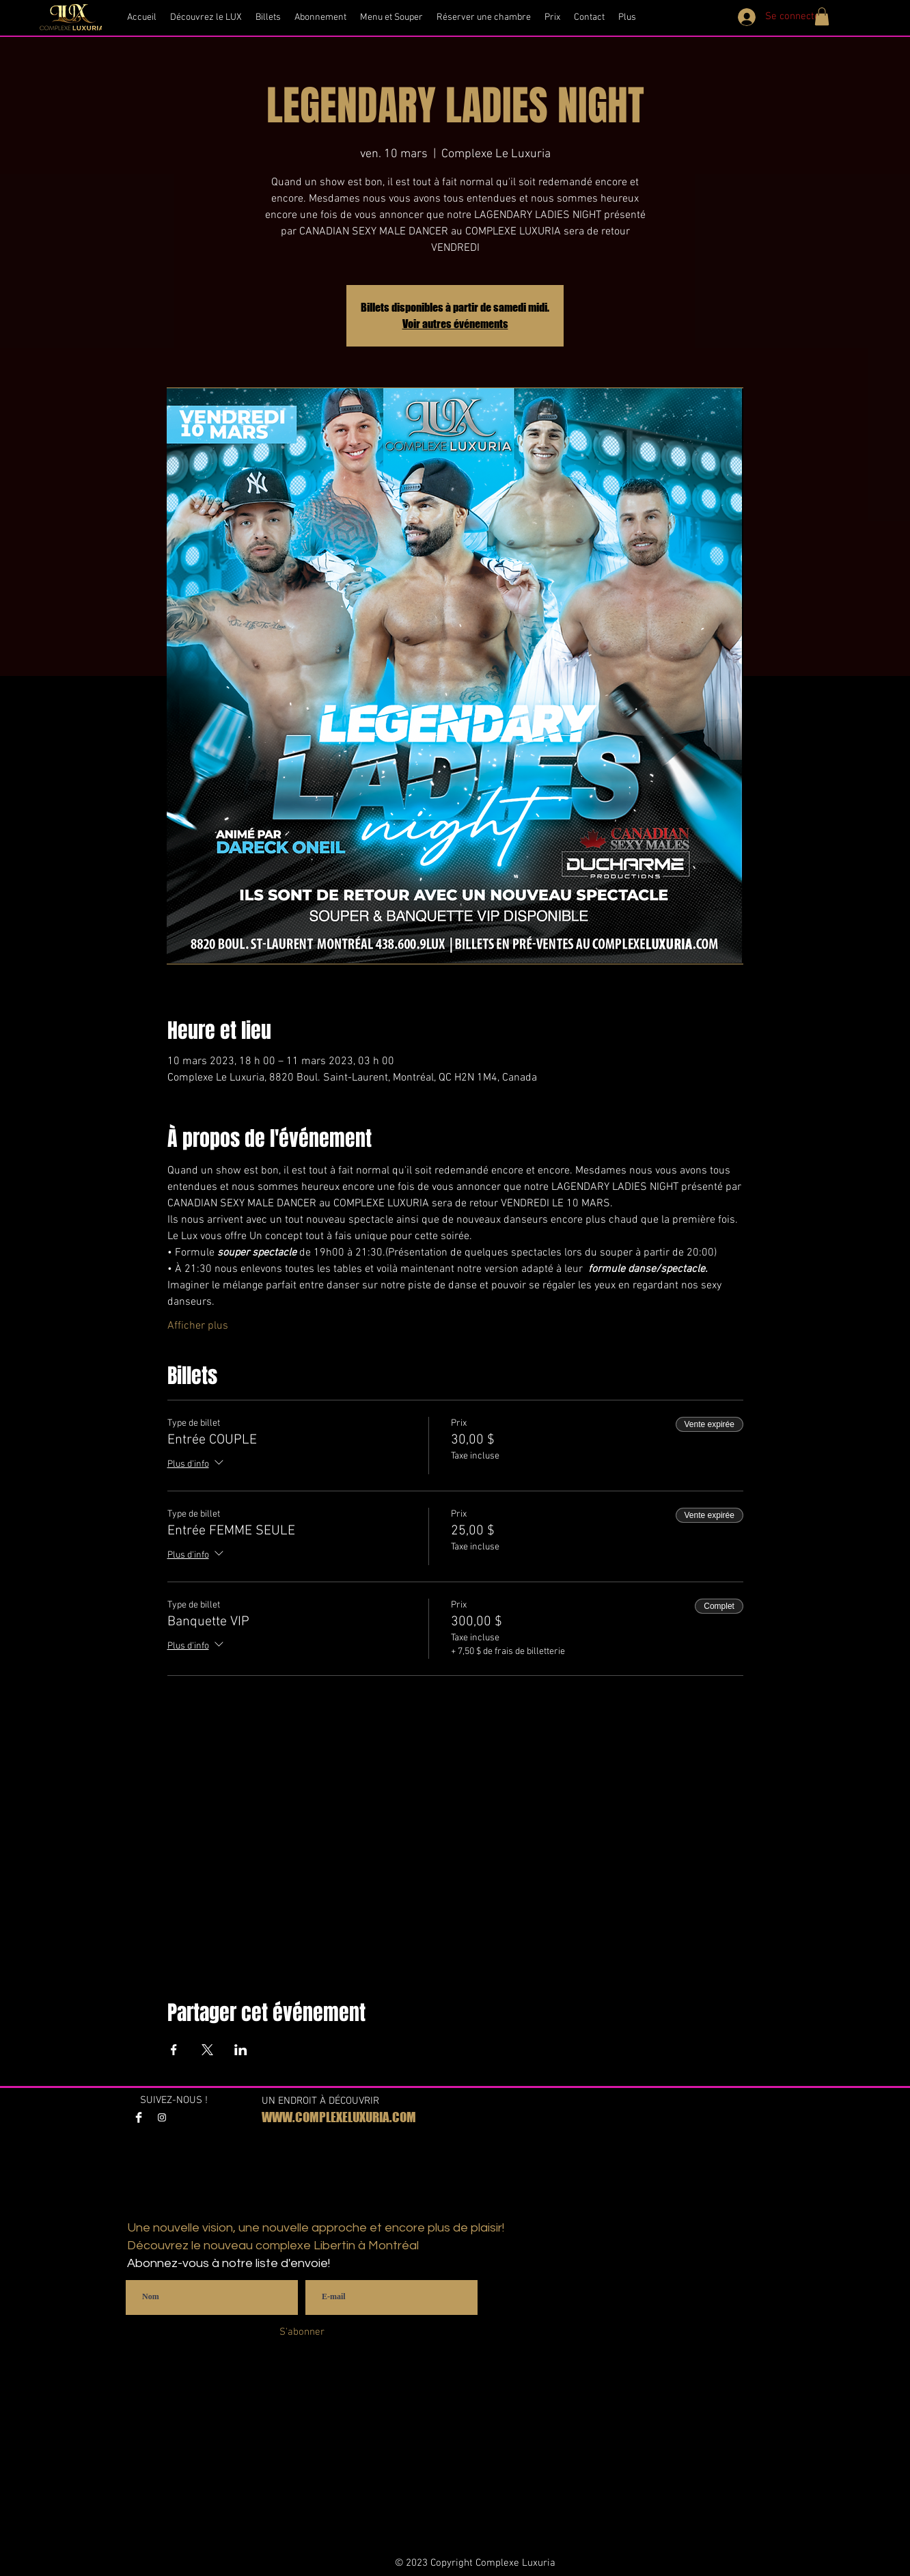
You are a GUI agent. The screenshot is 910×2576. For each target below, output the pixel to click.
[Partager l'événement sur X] (207, 2049)
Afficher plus (197, 1326)
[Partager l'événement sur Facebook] (173, 2049)
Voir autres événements (455, 323)
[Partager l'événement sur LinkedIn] (240, 2049)
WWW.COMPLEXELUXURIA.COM (339, 2117)
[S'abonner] (302, 2332)
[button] (821, 16)
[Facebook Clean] (138, 2117)
